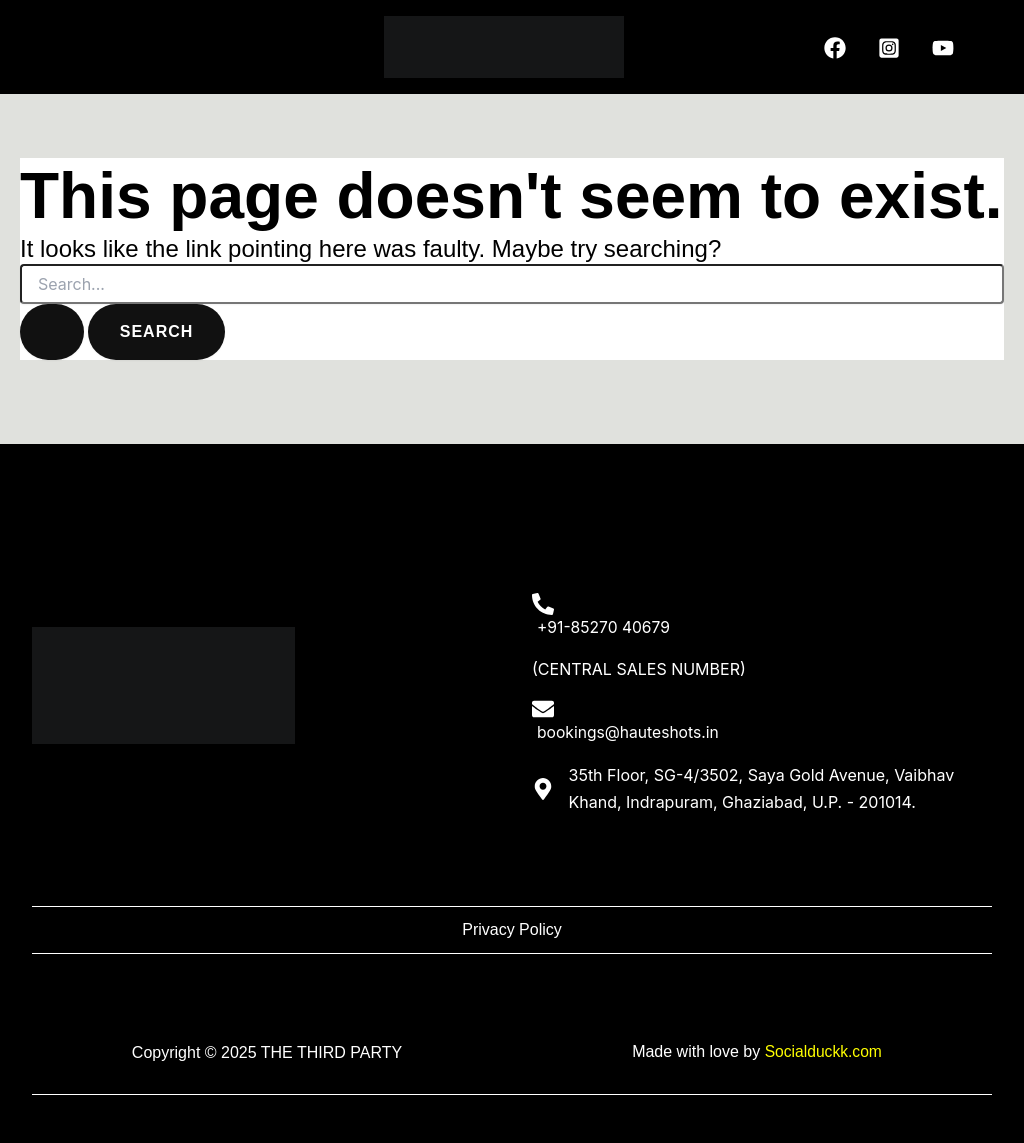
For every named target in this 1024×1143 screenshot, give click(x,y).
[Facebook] (835, 48)
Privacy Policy (512, 930)
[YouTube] (943, 48)
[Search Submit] (52, 332)
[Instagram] (889, 48)
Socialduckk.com (823, 1052)
